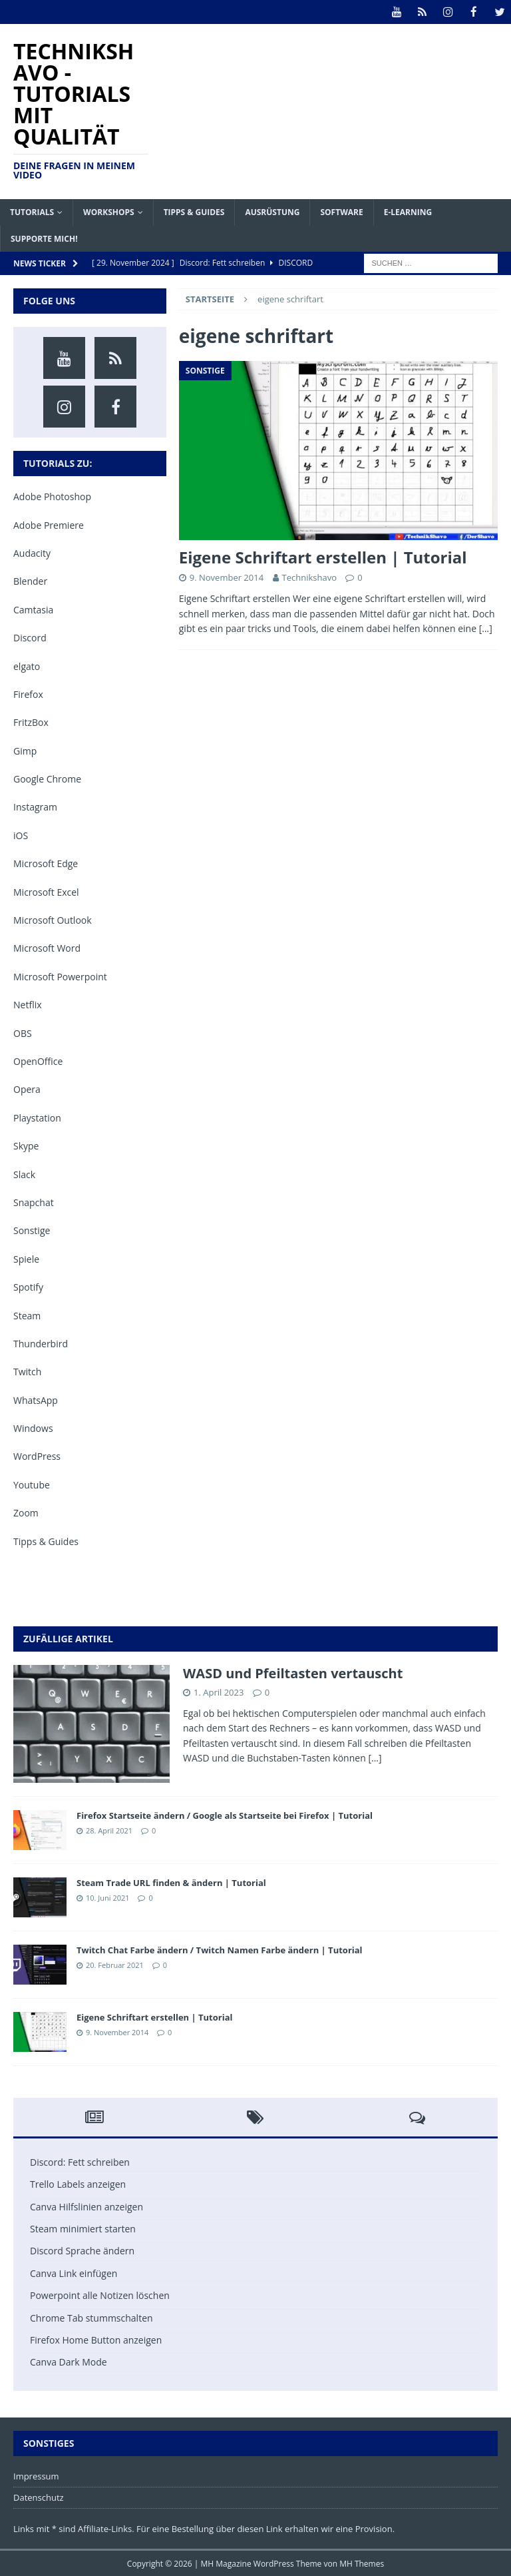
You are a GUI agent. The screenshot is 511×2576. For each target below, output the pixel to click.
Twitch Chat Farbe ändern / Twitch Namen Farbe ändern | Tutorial (220, 1949)
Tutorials (32, 211)
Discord (30, 637)
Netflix (27, 1004)
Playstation (37, 1117)
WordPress (37, 1455)
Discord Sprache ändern (82, 2250)
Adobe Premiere (48, 524)
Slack (24, 1173)
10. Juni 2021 (108, 1897)
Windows (33, 1427)
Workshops (108, 211)
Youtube (31, 1484)
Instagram (35, 806)
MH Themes (361, 2563)
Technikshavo (309, 577)
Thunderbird (40, 1343)
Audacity (32, 552)
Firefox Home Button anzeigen (96, 2339)
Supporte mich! (44, 238)
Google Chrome (47, 778)
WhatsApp (35, 1399)
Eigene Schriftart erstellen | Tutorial (323, 556)
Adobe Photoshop (52, 495)
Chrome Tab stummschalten (91, 2317)
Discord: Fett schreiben (80, 2161)
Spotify (28, 1286)
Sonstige (31, 1229)
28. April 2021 (109, 1830)
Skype (26, 1145)
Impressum (36, 2475)
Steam (27, 1314)
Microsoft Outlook (52, 919)
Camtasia (33, 609)
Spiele (26, 1258)
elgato (26, 665)
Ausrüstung (272, 211)
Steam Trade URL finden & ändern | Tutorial (171, 1882)
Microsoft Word (47, 947)
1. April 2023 (219, 1692)
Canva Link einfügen (73, 2272)
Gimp (25, 750)
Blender (30, 580)
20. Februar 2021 (115, 1964)
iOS (20, 834)
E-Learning (408, 211)
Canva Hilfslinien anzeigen (86, 2206)
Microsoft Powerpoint (60, 976)
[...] (374, 1757)
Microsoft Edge (45, 862)
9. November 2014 (226, 577)
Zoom (26, 1512)
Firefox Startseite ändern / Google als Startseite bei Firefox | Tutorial (225, 1815)
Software (341, 211)
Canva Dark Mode (68, 2361)
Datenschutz (38, 2497)
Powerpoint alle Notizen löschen (100, 2294)
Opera (27, 1088)
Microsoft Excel (46, 891)
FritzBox (31, 721)
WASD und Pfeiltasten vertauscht (293, 1673)
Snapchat (33, 1201)
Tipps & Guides (194, 211)
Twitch (27, 1371)
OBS (22, 1032)
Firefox (28, 693)
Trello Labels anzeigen (78, 2183)
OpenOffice (38, 1060)
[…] (485, 627)
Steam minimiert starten (83, 2228)
